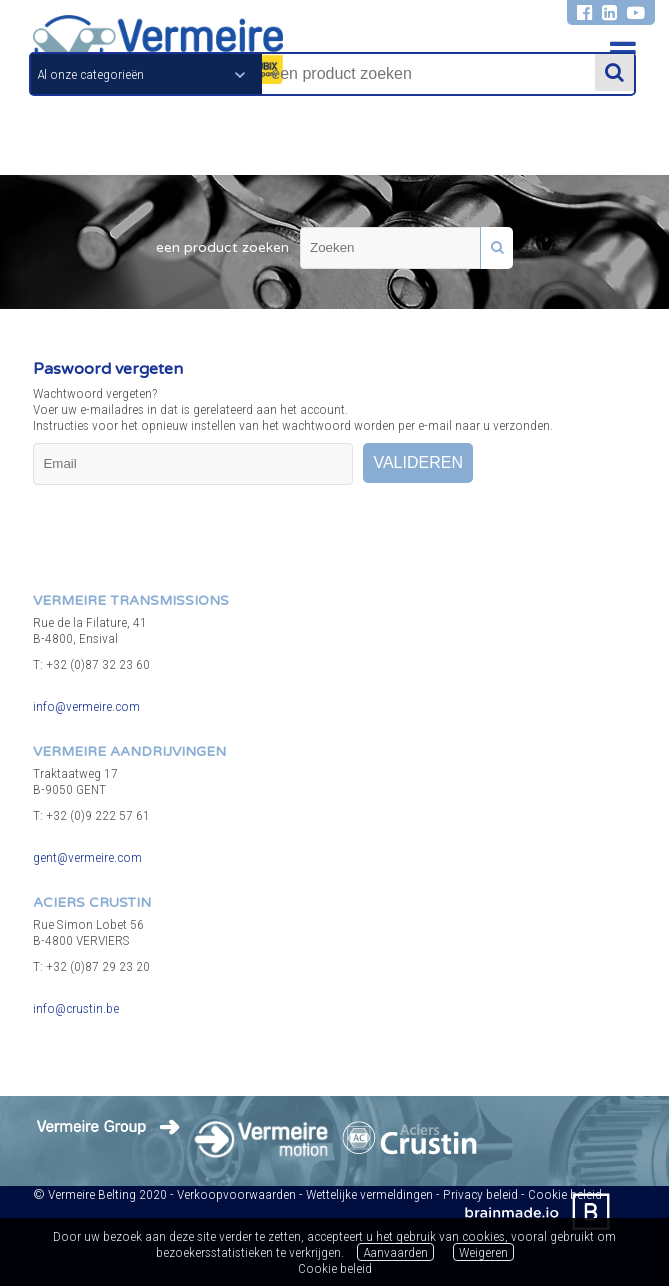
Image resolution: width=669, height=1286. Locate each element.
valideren (418, 462)
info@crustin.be (76, 1008)
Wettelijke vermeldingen (369, 1194)
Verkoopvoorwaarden (236, 1194)
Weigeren (483, 1252)
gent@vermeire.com (87, 857)
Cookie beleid (335, 1268)
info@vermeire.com (86, 706)
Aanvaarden (395, 1252)
